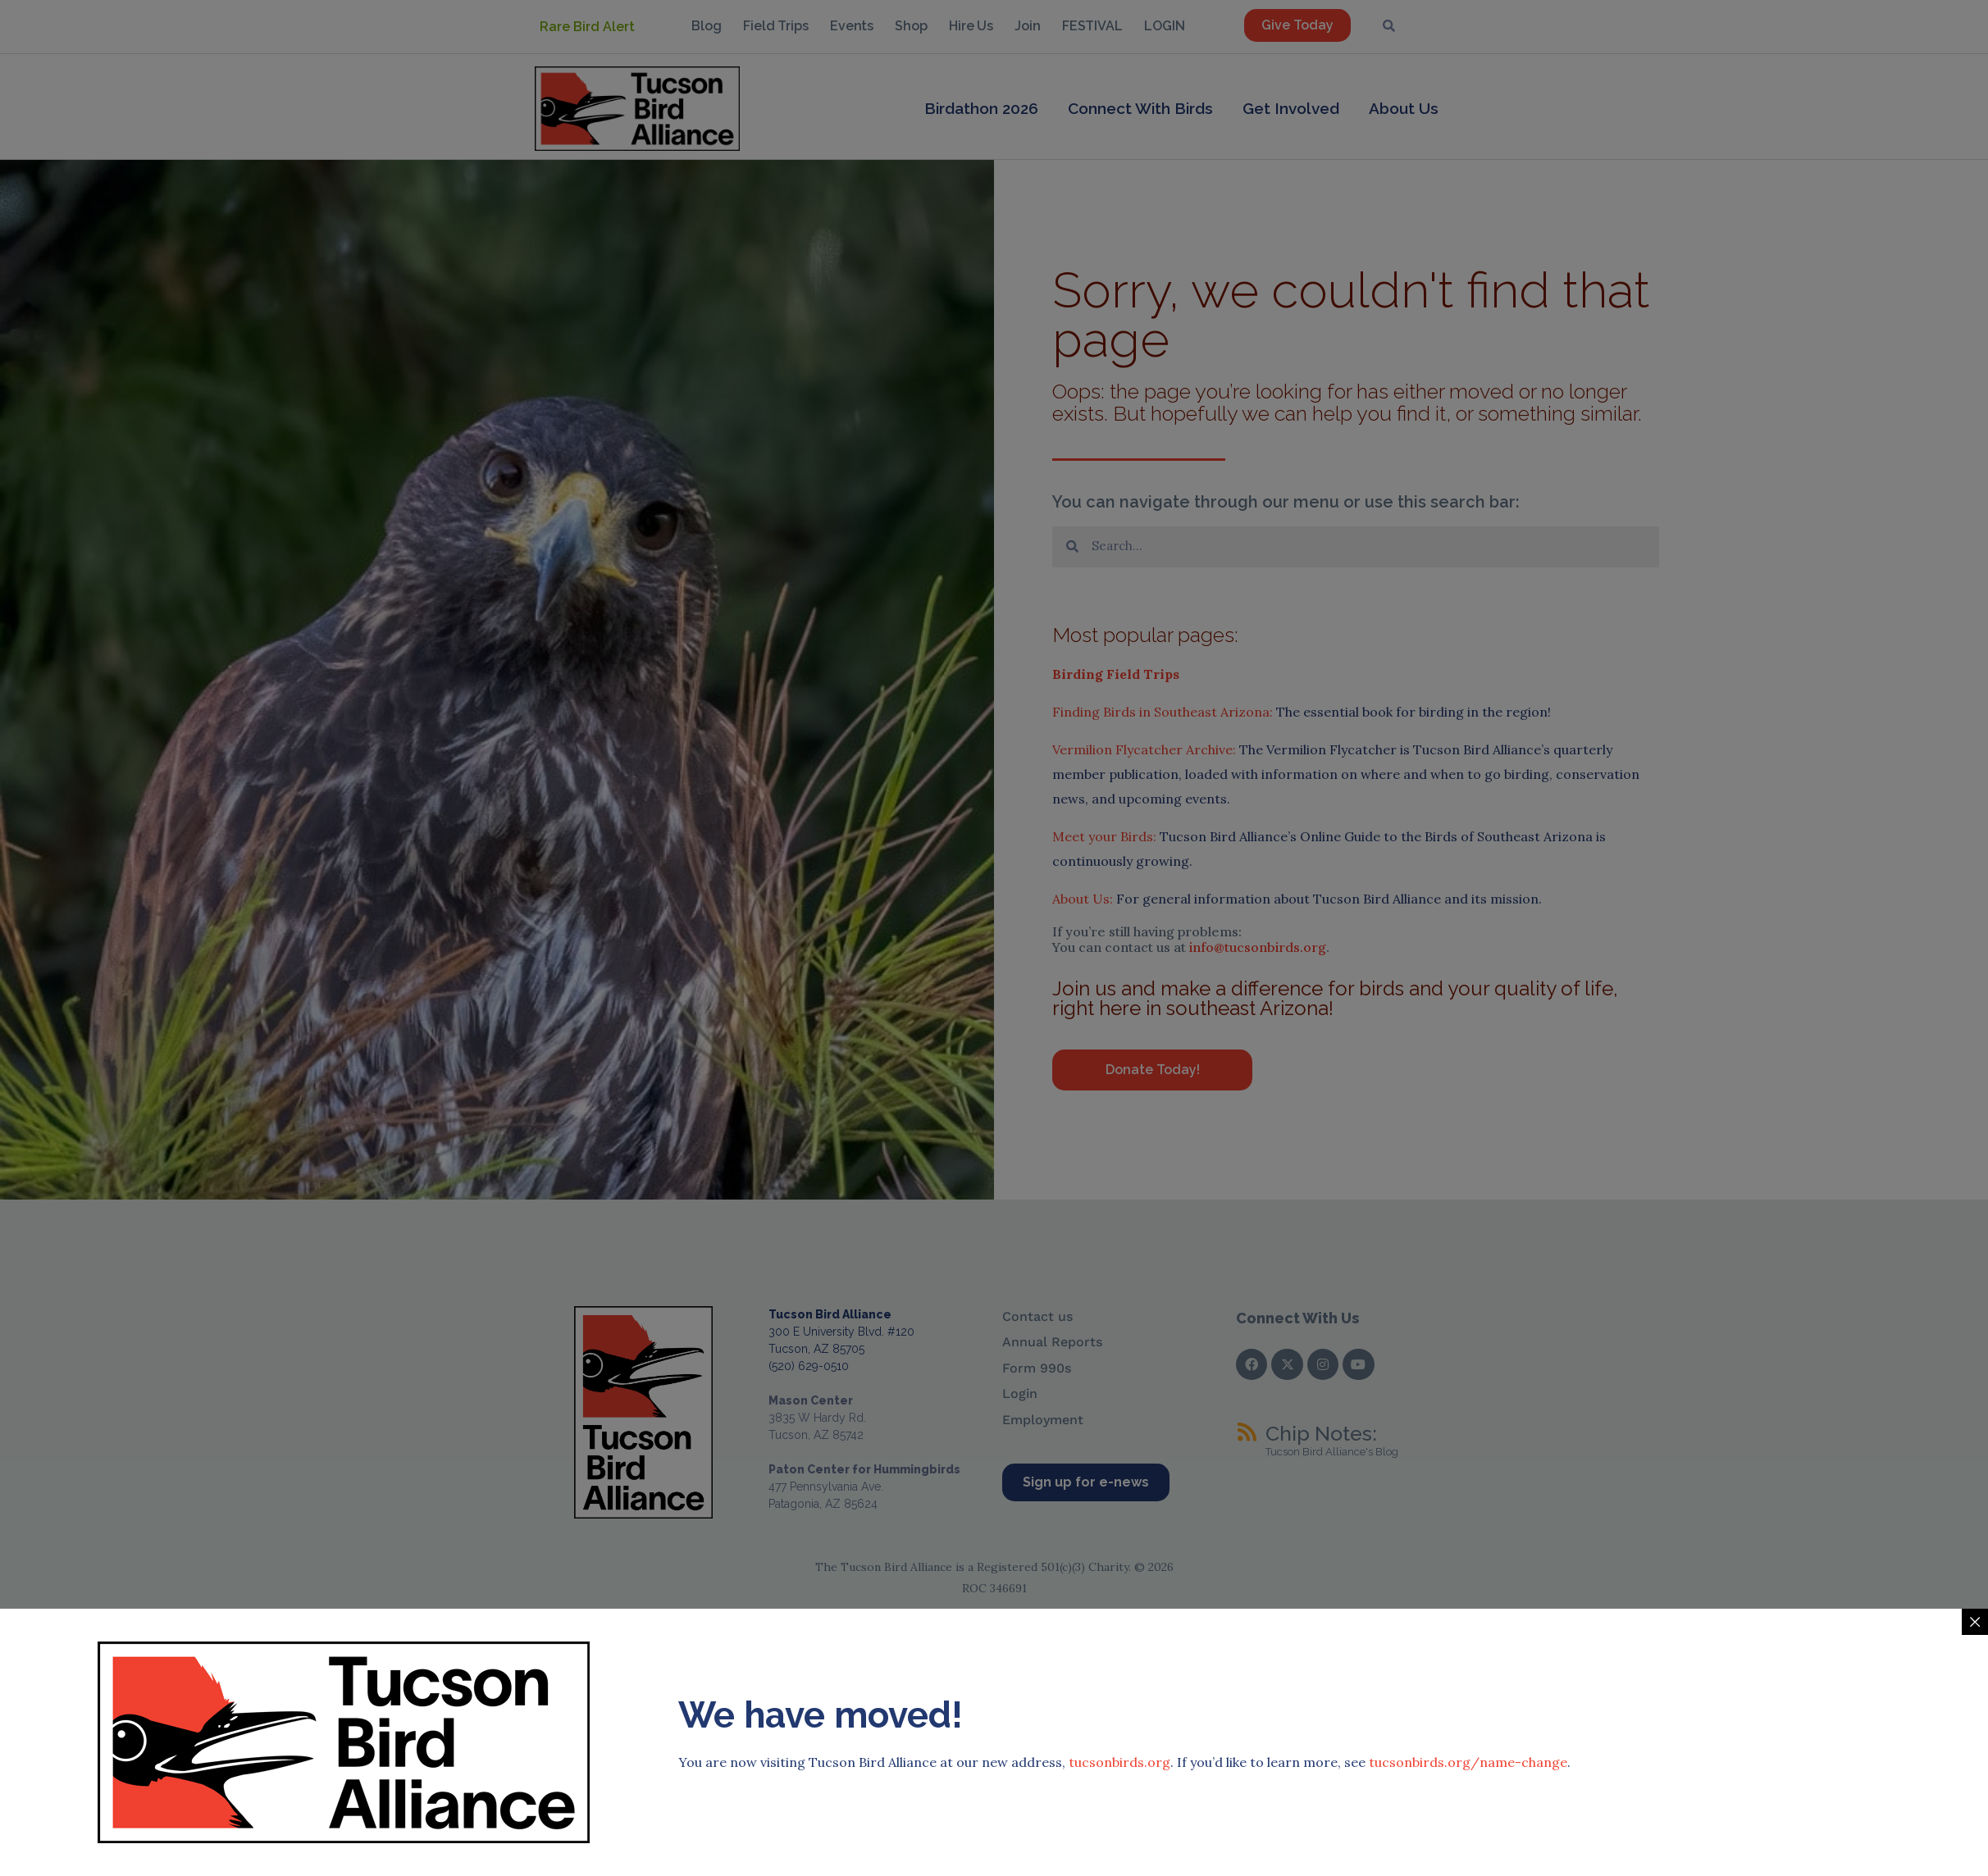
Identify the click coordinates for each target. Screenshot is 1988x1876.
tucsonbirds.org (1119, 1457)
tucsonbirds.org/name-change (1468, 1457)
